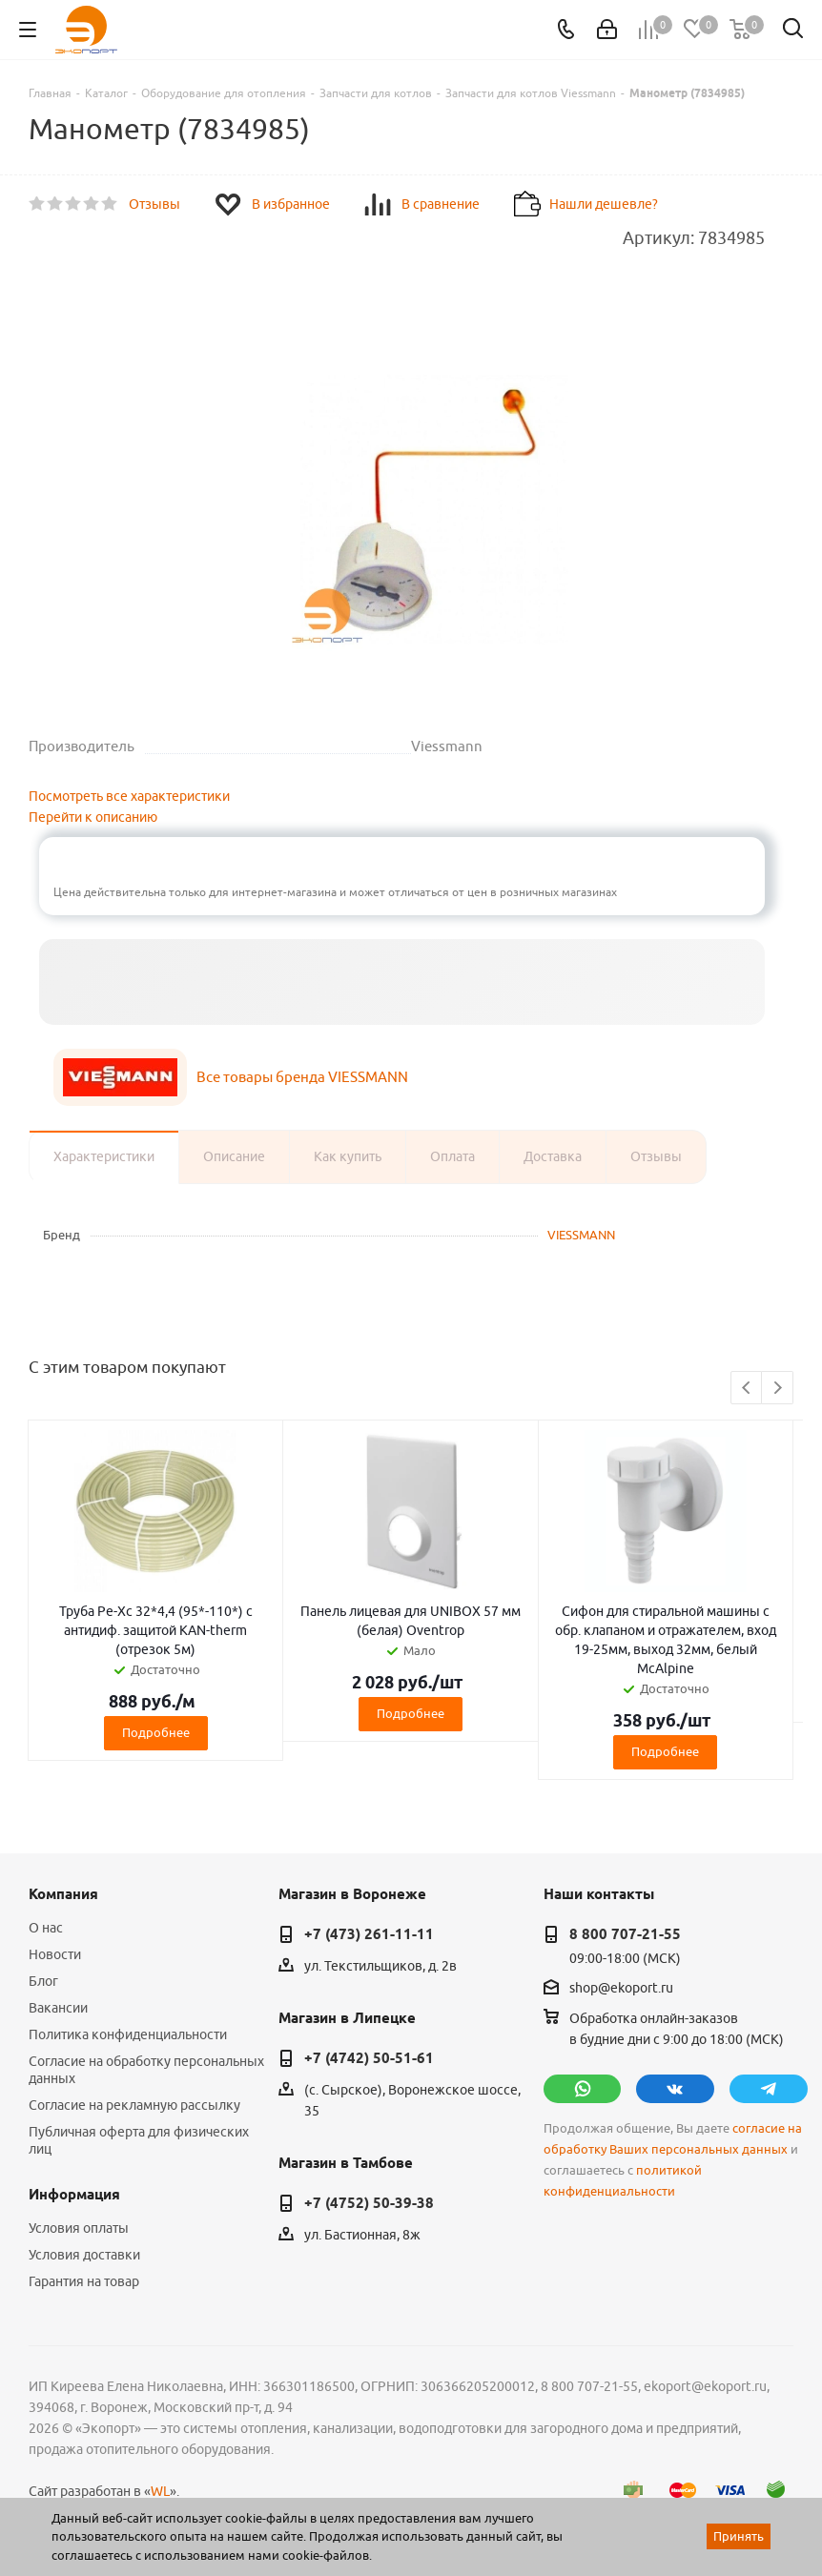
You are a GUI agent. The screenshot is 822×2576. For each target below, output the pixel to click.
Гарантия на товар (84, 2281)
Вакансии (58, 2007)
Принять (738, 2536)
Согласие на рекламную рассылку (134, 2105)
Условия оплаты (79, 2228)
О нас (46, 1927)
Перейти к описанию (93, 817)
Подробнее (156, 1732)
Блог (43, 1981)
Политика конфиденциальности (128, 2034)
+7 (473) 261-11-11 (369, 1934)
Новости (55, 1954)
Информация (74, 2194)
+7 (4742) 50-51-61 (369, 2058)
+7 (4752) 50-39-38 (369, 2203)
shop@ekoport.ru (621, 1987)
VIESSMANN (581, 1234)
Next (777, 1388)
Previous (747, 1388)
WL (160, 2491)
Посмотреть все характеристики (129, 796)
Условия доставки (84, 2254)
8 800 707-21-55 (625, 1934)
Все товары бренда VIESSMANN (302, 1077)
